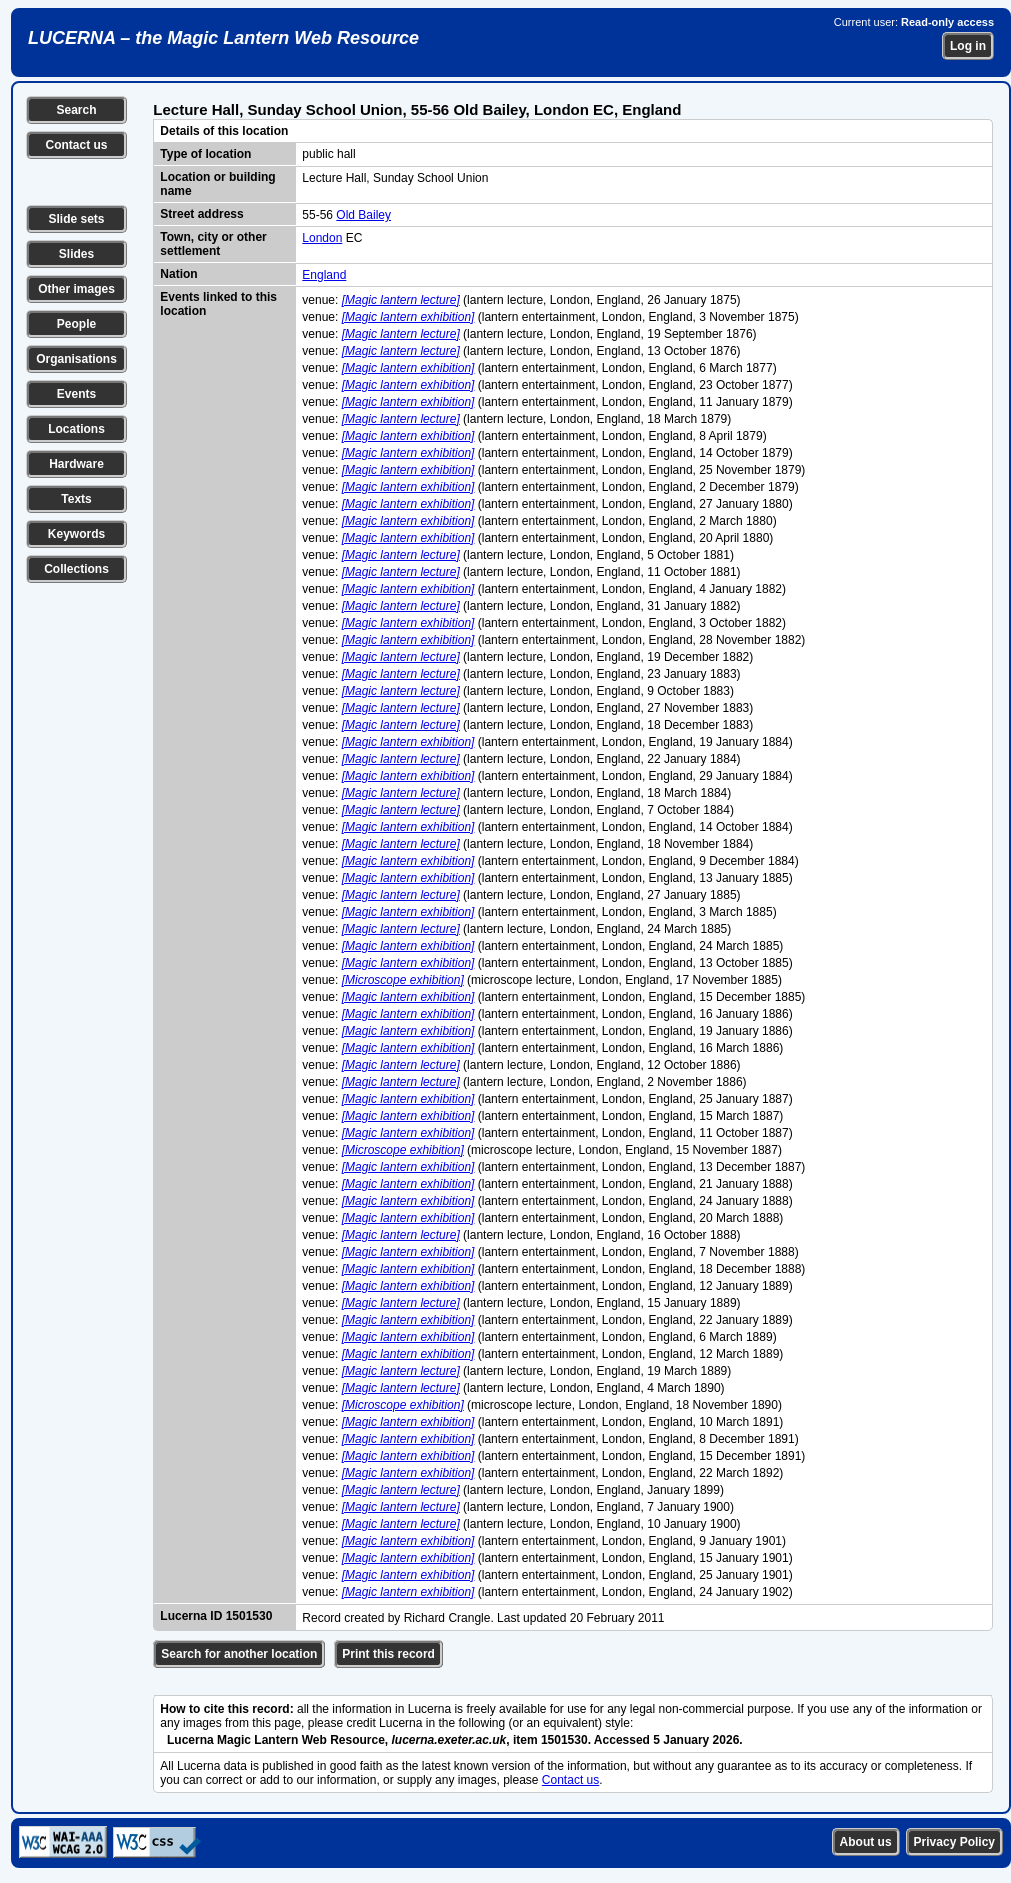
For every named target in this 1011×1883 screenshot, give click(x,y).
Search (76, 110)
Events (76, 394)
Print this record (388, 1654)
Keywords (76, 534)
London (322, 238)
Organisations (76, 359)
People (76, 324)
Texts (76, 499)
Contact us (76, 145)
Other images (76, 289)
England (324, 275)
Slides (76, 254)
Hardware (76, 464)
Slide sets (76, 219)
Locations (76, 429)
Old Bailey (363, 215)
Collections (76, 569)
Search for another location (239, 1654)
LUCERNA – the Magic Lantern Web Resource (223, 38)
